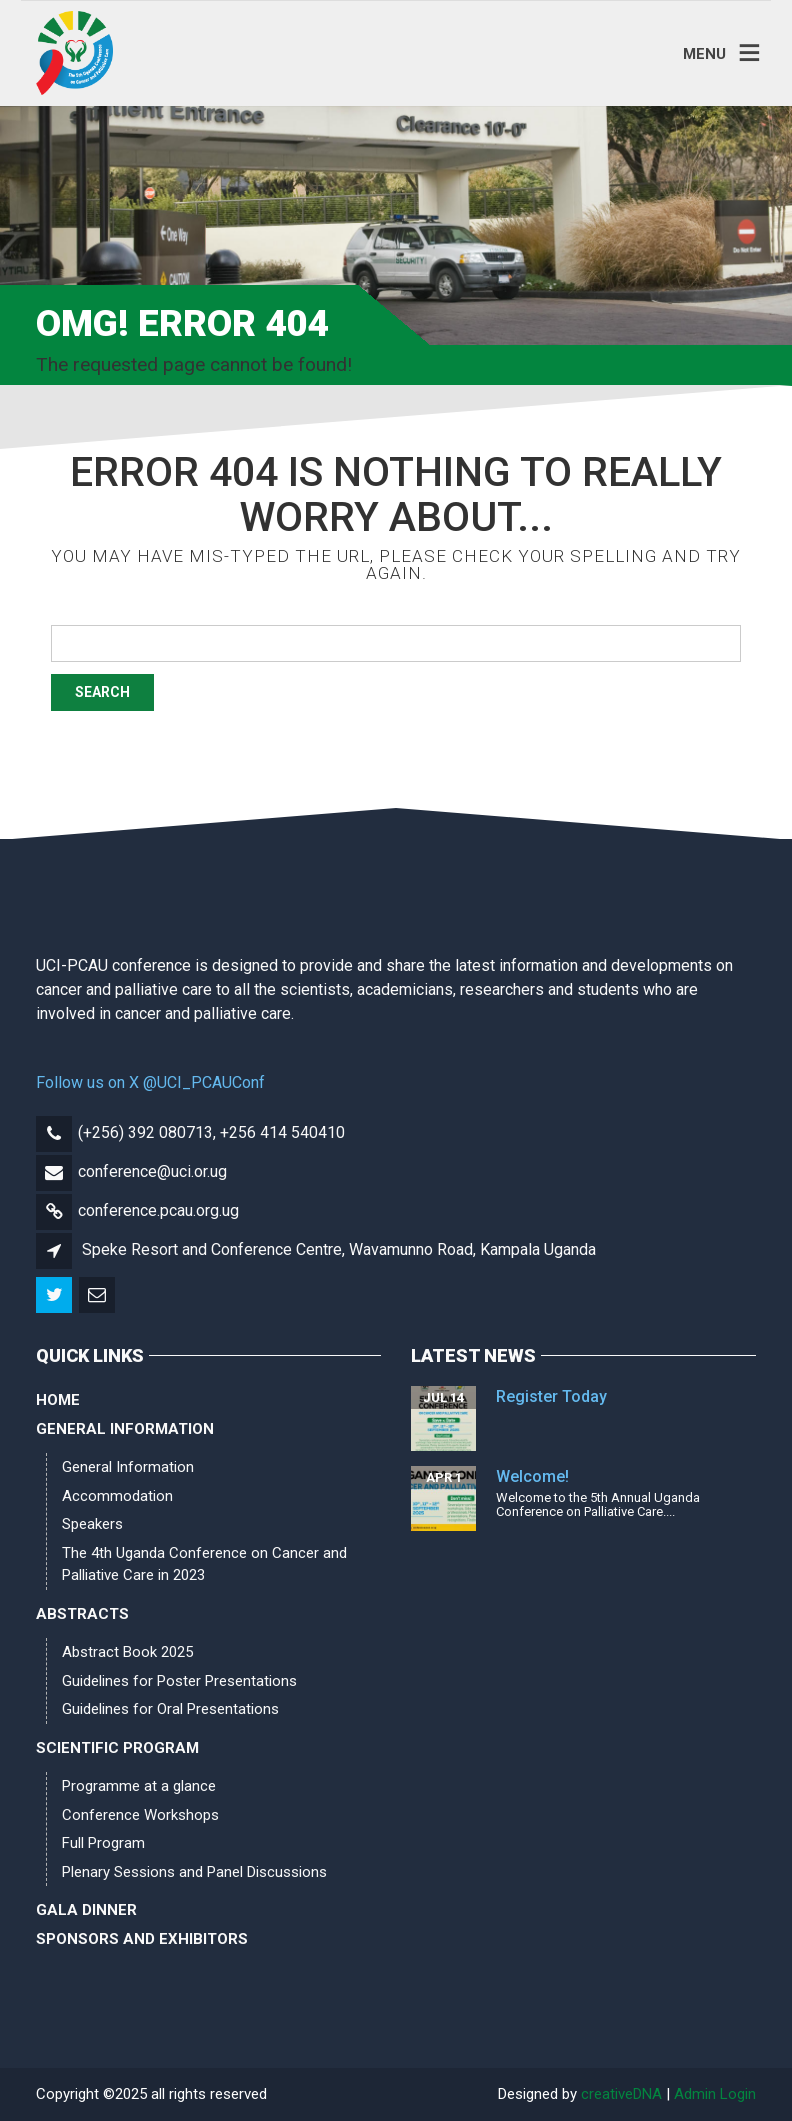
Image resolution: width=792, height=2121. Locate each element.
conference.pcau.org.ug (158, 1210)
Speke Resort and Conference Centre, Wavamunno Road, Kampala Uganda (339, 1249)
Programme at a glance (139, 1786)
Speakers (92, 1524)
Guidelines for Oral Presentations (170, 1709)
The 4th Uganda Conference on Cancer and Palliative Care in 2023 (204, 1564)
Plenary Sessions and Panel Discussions (194, 1872)
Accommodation (117, 1496)
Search (102, 692)
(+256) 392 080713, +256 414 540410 (211, 1132)
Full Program (103, 1843)
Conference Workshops (140, 1815)
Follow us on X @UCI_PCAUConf (150, 1082)
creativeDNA (621, 2094)
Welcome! (532, 1476)
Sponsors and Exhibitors (142, 1939)
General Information (125, 1429)
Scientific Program (117, 1748)
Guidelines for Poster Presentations (179, 1681)
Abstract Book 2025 (127, 1652)
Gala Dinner (86, 1910)
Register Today (551, 1396)
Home (58, 1400)
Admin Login (715, 2094)
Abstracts (82, 1614)
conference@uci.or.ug (152, 1171)
